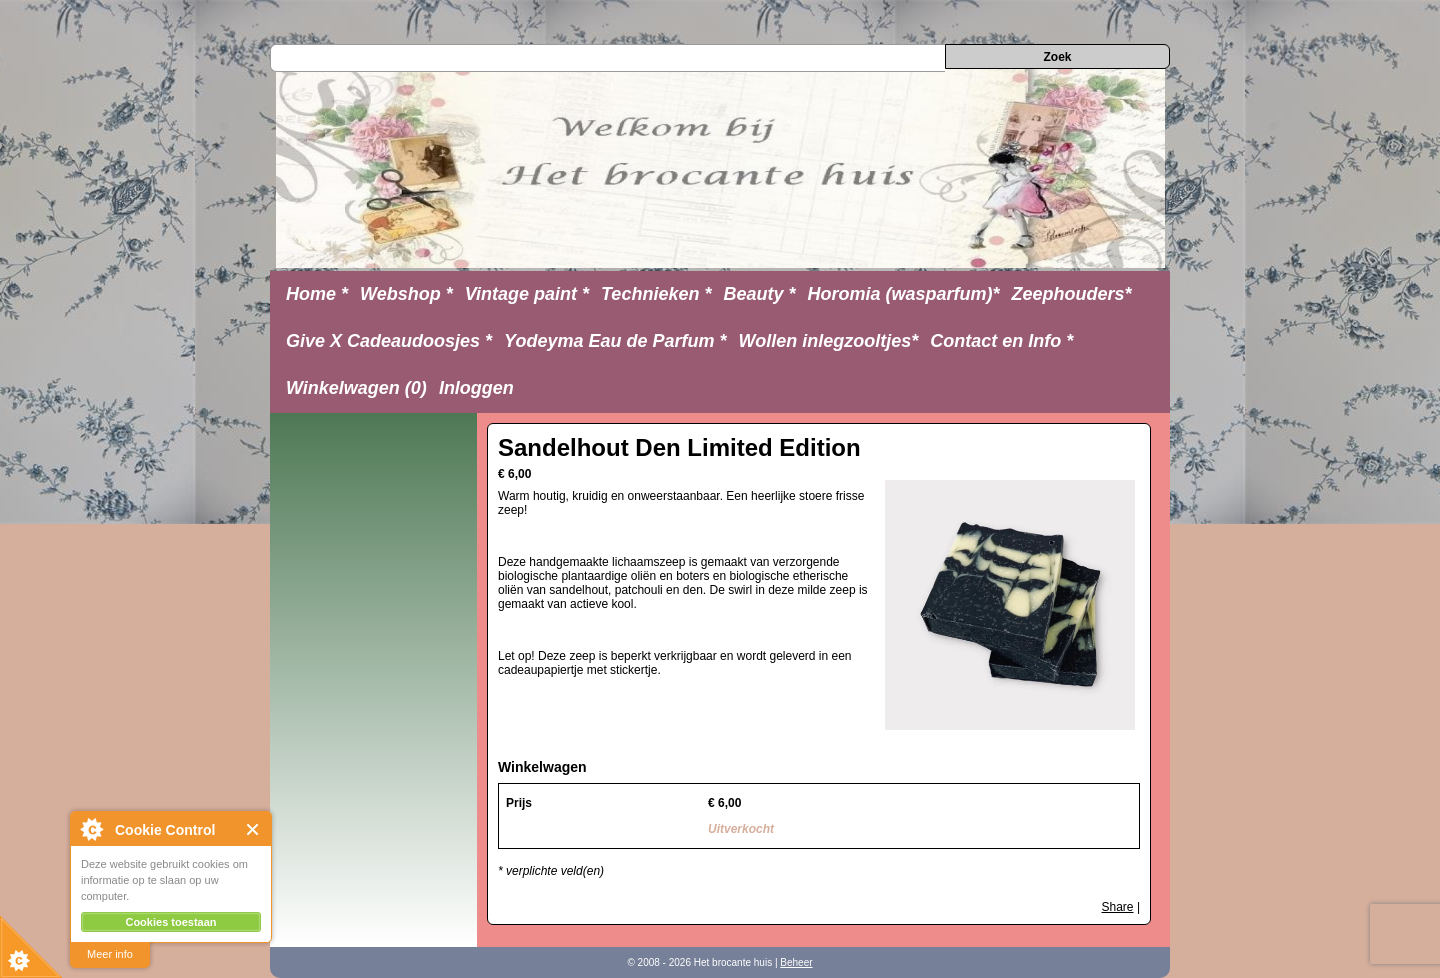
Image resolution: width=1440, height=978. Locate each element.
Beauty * (759, 294)
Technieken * (656, 294)
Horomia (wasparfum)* (903, 294)
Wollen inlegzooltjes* (829, 341)
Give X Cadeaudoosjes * (389, 341)
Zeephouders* (1072, 294)
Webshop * (406, 294)
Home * (317, 294)
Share (1118, 907)
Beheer (796, 962)
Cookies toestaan (170, 922)
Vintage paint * (527, 294)
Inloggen (476, 388)
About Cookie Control (91, 829)
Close (253, 829)
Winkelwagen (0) (356, 388)
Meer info (110, 954)
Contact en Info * (1001, 341)
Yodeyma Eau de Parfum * (615, 341)
